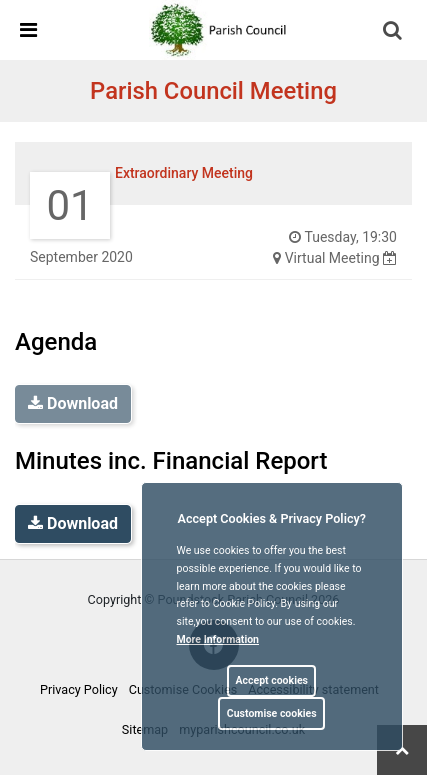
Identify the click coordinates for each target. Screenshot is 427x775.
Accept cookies (271, 680)
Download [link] (73, 523)
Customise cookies (272, 713)
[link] (222, 29)
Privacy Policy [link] (79, 689)
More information (218, 639)
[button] (394, 32)
